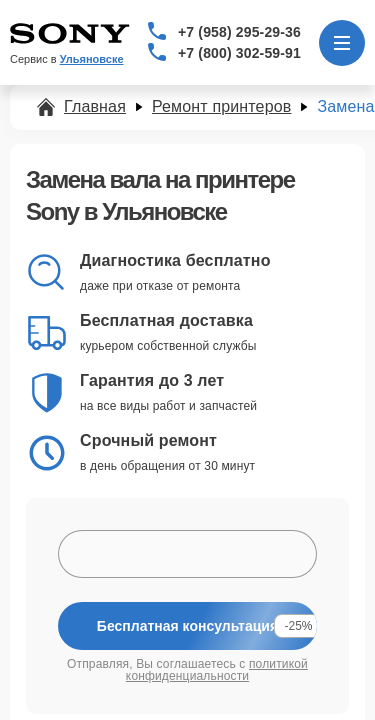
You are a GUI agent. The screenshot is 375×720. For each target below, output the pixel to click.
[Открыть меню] (342, 43)
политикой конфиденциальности (217, 670)
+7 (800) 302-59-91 (239, 53)
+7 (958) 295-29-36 (239, 32)
